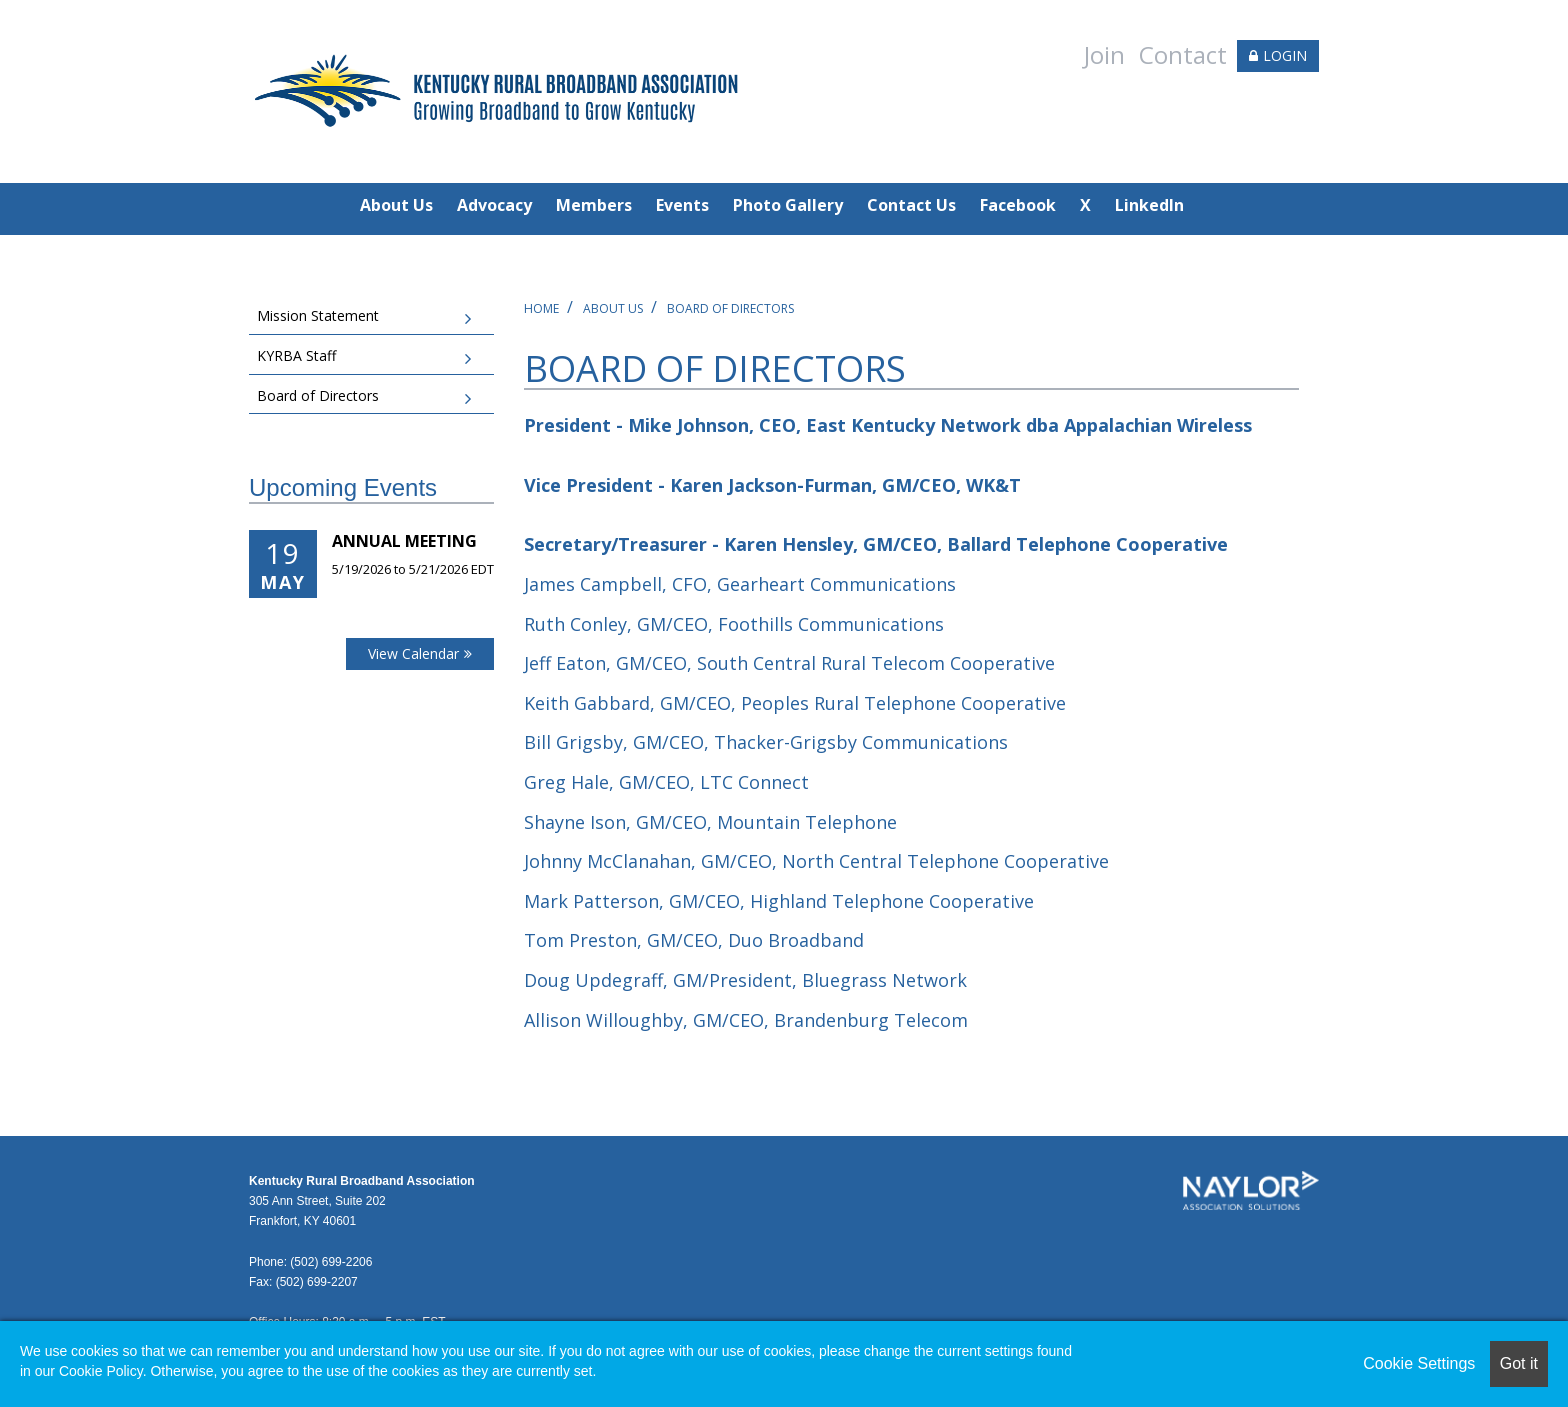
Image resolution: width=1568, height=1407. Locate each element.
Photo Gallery (788, 205)
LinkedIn (1149, 205)
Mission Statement (318, 315)
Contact (1183, 54)
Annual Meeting (404, 541)
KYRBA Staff (296, 355)
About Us (396, 205)
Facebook (1018, 205)
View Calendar (413, 653)
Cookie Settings (1419, 1363)
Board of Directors (730, 308)
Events (682, 205)
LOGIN (1285, 55)
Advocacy (494, 205)
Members (594, 205)
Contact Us (911, 205)
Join (1104, 54)
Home (541, 308)
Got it (1519, 1363)
